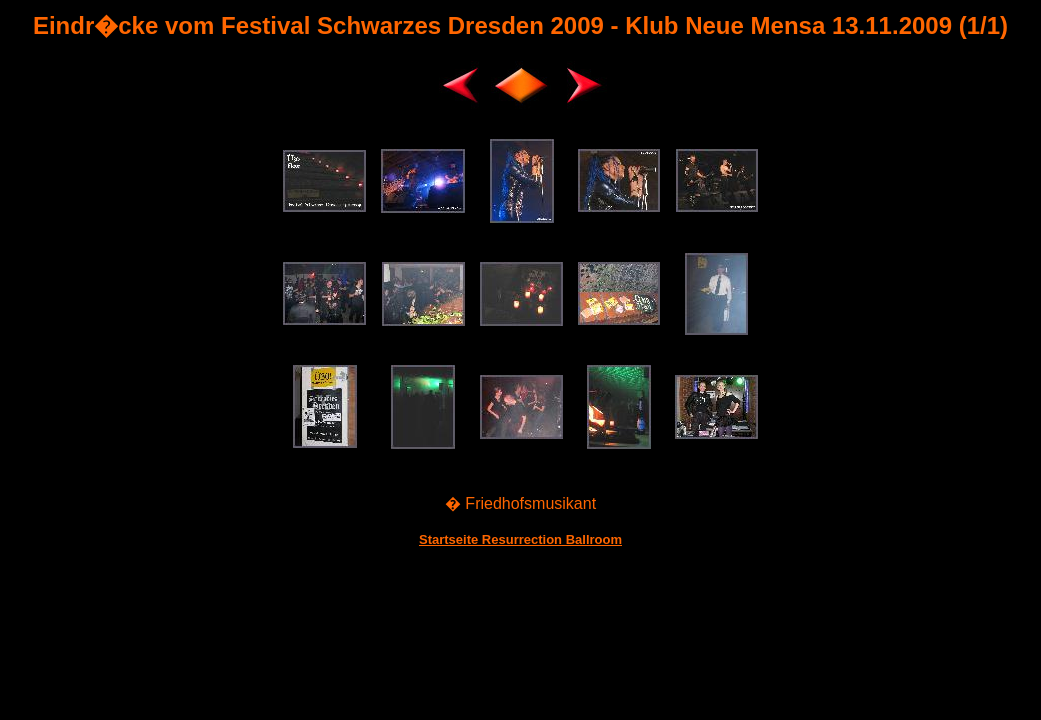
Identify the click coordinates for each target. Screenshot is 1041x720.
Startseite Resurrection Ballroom (520, 539)
